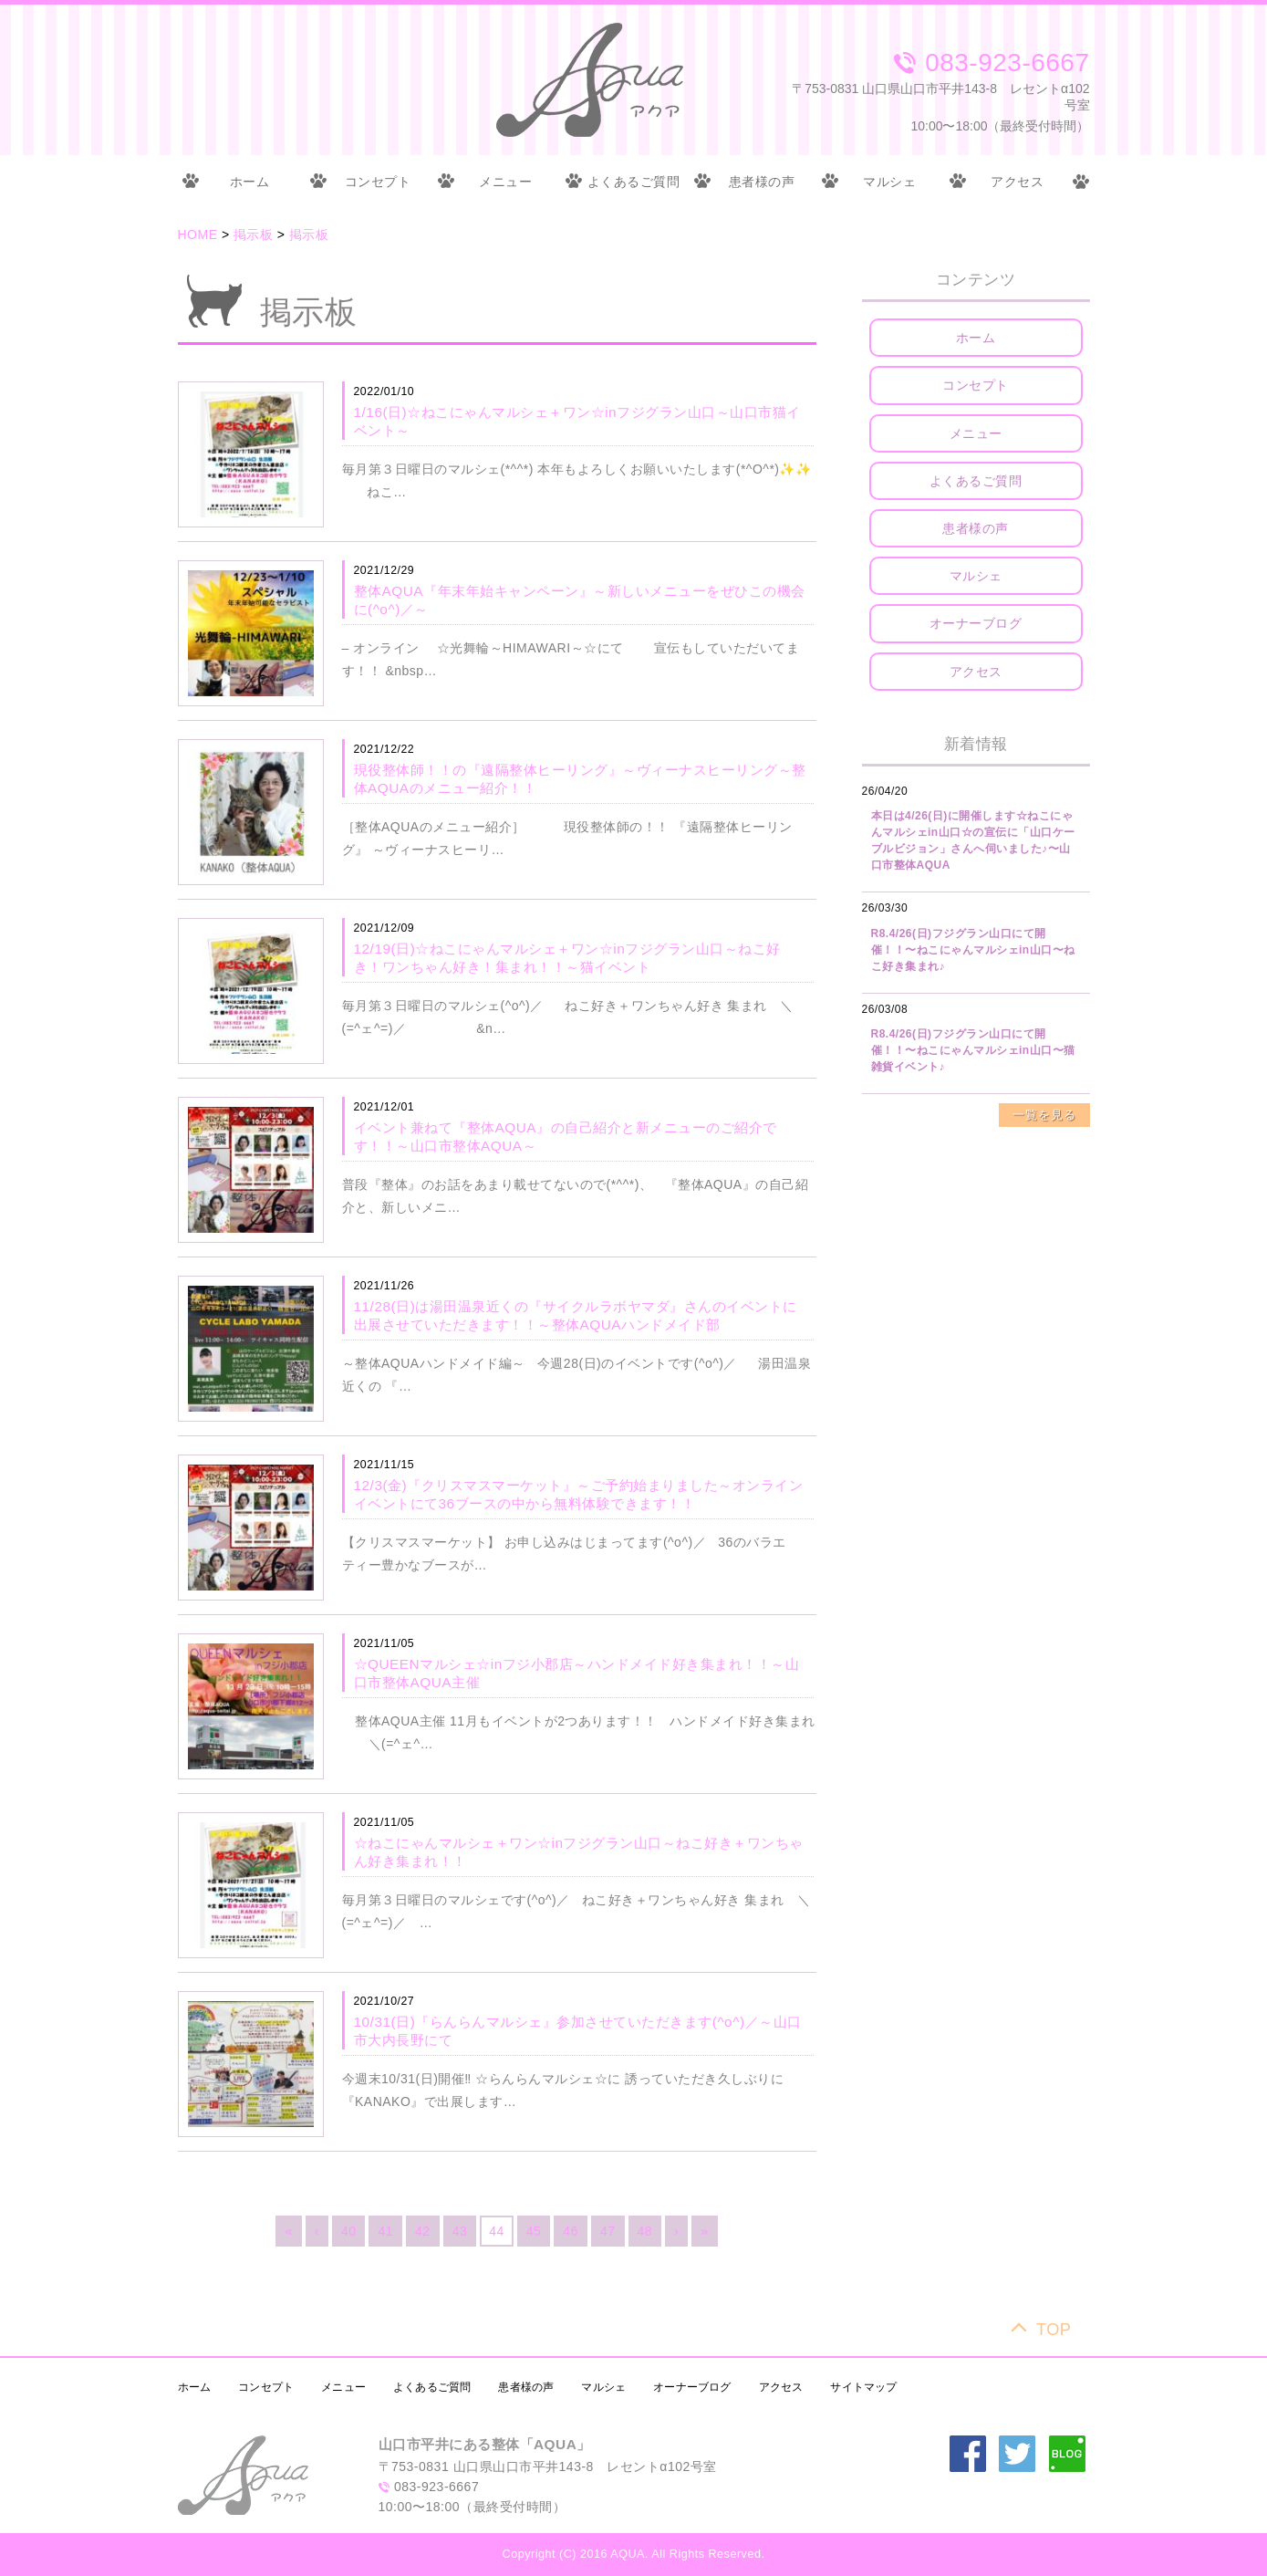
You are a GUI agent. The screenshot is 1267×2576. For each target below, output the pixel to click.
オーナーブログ (976, 623)
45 (534, 2231)
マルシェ (889, 181)
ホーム (250, 181)
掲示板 (254, 234)
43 (460, 2231)
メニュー (505, 181)
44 (496, 2231)
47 (608, 2231)
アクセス (1017, 181)
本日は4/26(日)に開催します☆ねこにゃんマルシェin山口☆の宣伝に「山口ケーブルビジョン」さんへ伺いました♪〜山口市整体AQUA (973, 840)
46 (570, 2231)
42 (423, 2231)
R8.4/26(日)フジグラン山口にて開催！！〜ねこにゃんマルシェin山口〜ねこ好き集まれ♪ (973, 950)
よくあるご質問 (633, 181)
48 (645, 2231)
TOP (1054, 2329)
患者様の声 (762, 181)
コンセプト (378, 181)
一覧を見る (1044, 1115)
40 (349, 2231)
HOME (198, 234)
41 (385, 2231)
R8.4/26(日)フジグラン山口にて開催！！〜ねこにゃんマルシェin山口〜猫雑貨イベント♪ (973, 1050)
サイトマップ (863, 2387)
